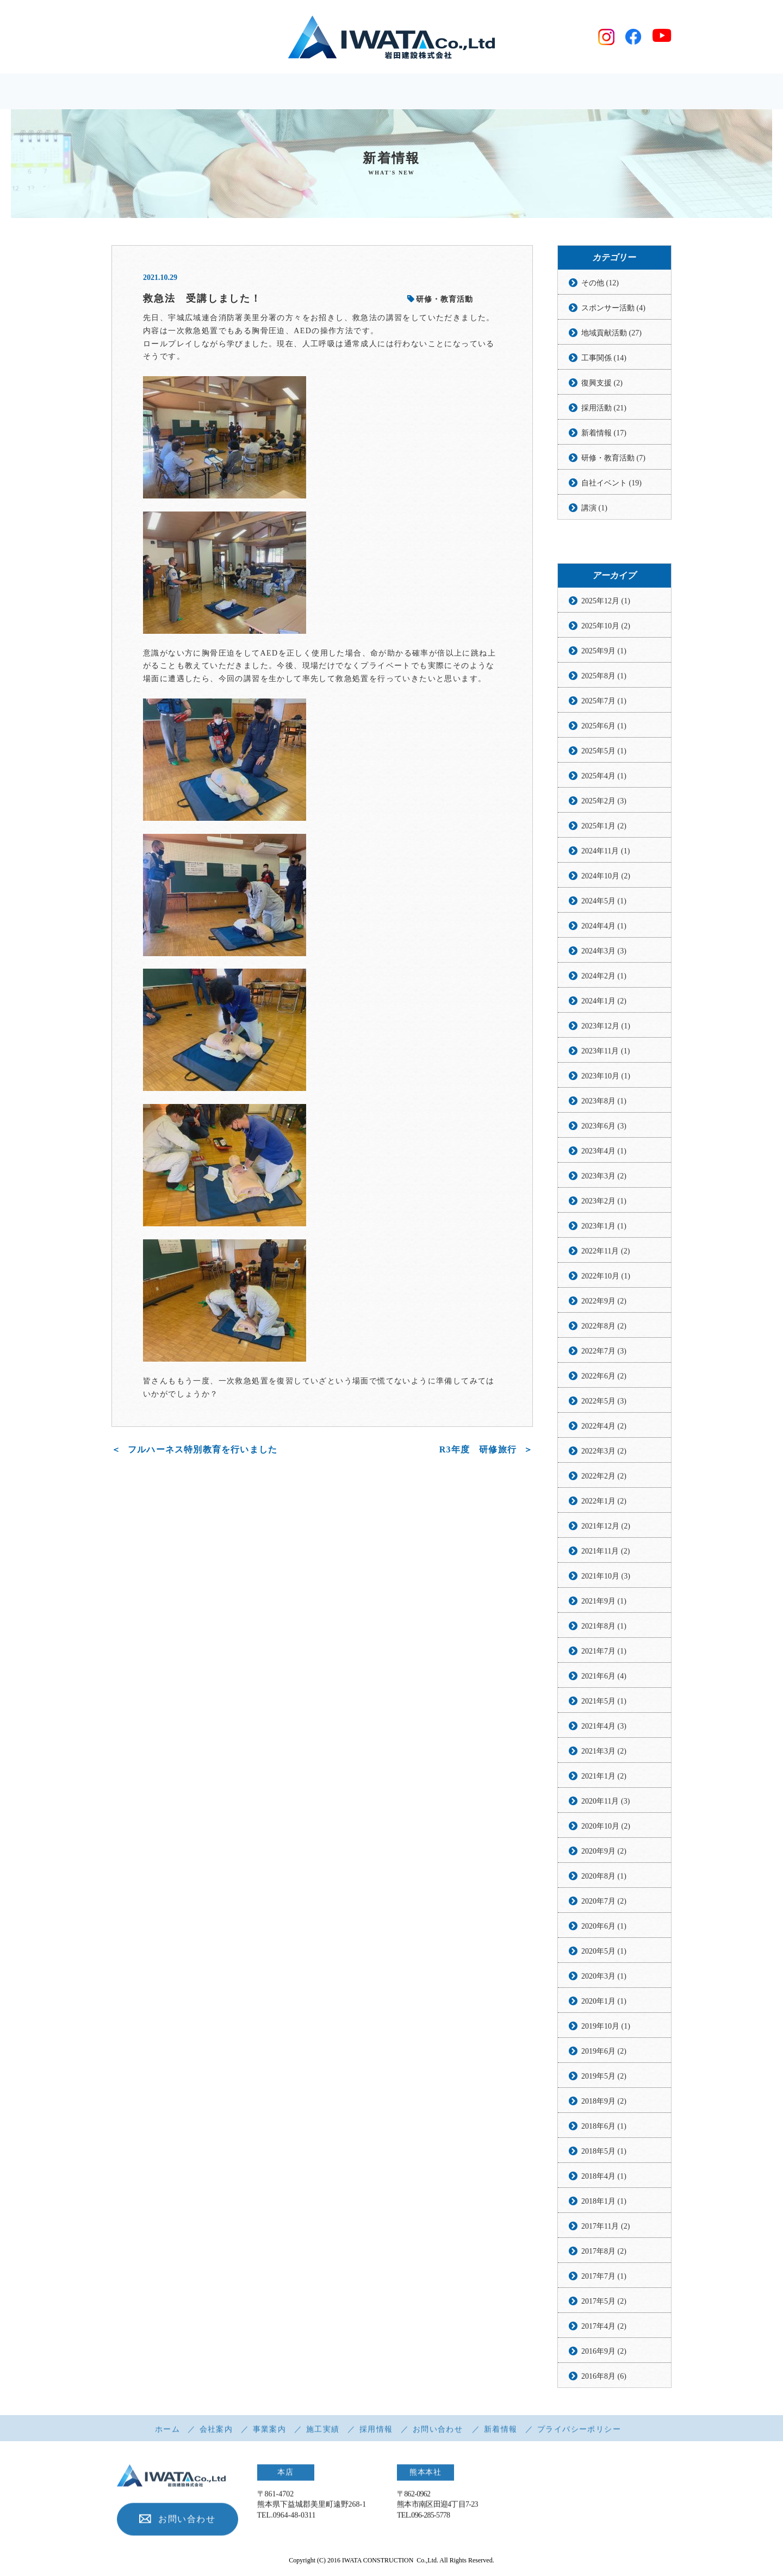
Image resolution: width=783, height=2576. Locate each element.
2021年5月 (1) (603, 1702)
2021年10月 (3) (605, 1577)
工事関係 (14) (603, 358)
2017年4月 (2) (603, 2327)
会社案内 (216, 2434)
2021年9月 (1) (603, 1602)
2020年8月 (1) (603, 1877)
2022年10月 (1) (605, 1277)
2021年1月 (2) (603, 1777)
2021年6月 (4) (603, 1677)
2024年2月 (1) (603, 976)
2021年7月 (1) (603, 1652)
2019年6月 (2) (603, 2052)
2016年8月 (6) (603, 2377)
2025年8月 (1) (603, 676)
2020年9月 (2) (603, 1852)
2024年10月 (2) (605, 876)
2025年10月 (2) (605, 626)
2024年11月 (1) (605, 851)
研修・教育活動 (440, 299)
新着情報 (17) (603, 433)
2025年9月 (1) (603, 651)
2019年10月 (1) (605, 2027)
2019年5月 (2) (603, 2077)
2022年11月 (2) (605, 1252)
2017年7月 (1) (603, 2277)
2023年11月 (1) (605, 1051)
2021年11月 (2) (605, 1552)
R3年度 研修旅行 (478, 1450)
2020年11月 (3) (605, 1802)
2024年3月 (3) (603, 951)
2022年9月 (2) (603, 1302)
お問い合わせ (438, 2434)
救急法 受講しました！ (202, 299)
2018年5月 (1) (603, 2152)
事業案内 (270, 2434)
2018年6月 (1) (603, 2127)
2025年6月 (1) (603, 726)
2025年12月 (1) (605, 601)
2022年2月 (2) (603, 1477)
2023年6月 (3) (603, 1126)
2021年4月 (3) (603, 1727)
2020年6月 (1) (603, 1927)
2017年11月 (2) (605, 2227)
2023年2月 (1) (603, 1201)
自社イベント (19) (611, 483)
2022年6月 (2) (603, 1377)
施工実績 (323, 2434)
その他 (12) (600, 283)
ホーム (167, 2434)
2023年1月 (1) (603, 1226)
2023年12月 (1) (605, 1026)
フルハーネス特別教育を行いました (202, 1450)
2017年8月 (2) (603, 2252)
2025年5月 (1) (603, 751)
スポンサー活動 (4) (613, 308)
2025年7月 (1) (603, 701)
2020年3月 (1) (603, 1977)
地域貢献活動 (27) (611, 333)
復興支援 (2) (602, 383)
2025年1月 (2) (603, 826)
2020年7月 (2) (603, 1902)
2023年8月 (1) (603, 1101)
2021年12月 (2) (605, 1527)
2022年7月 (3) (603, 1352)
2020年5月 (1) (603, 1952)
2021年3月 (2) (603, 1752)
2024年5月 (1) (603, 901)
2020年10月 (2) (605, 1827)
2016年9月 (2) (603, 2352)
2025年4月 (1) (603, 776)
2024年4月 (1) (603, 926)
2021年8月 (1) (603, 1627)
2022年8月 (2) (603, 1327)
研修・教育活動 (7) (613, 458)
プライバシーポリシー (579, 2434)
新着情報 (501, 2434)
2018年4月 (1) (603, 2177)
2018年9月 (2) (603, 2102)
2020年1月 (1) (603, 2002)
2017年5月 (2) (603, 2302)
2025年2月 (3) (603, 801)
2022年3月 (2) (603, 1452)
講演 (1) (594, 508)
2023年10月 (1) (605, 1076)
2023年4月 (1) (603, 1151)
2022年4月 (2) (603, 1427)
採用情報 (376, 2434)
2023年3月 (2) (603, 1176)
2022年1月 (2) (603, 1502)
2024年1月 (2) (603, 1001)
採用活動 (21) (603, 408)
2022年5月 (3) (603, 1402)
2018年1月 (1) (603, 2202)
